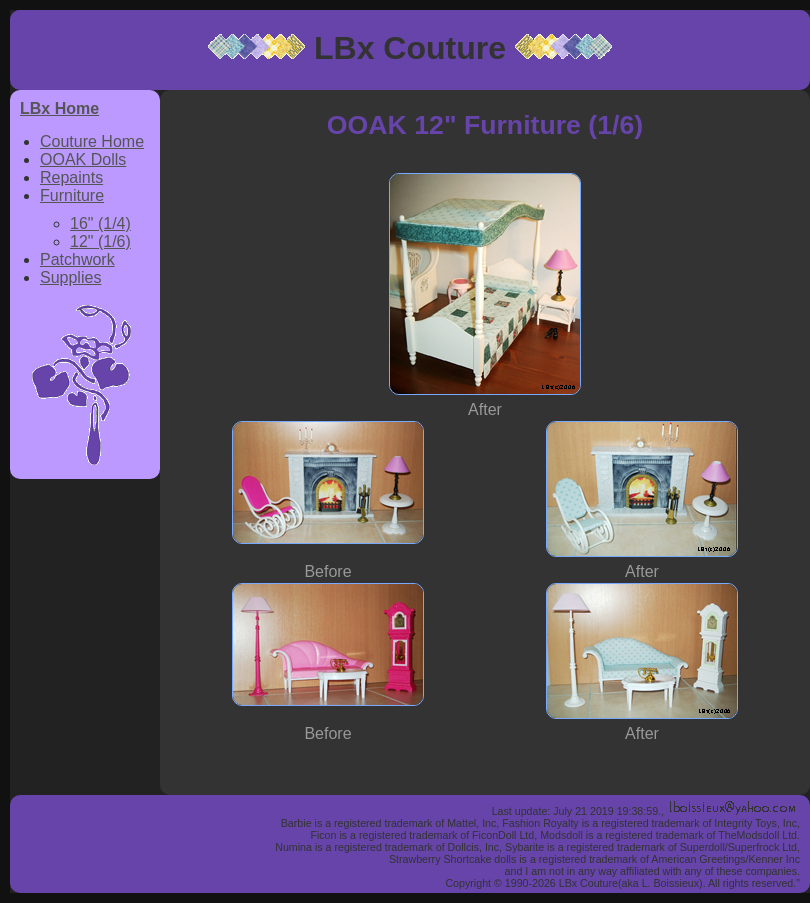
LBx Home (59, 108)
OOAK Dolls (83, 159)
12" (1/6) (100, 241)
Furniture (72, 195)
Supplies (70, 277)
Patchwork (77, 259)
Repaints (71, 177)
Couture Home (92, 141)
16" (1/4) (100, 223)
